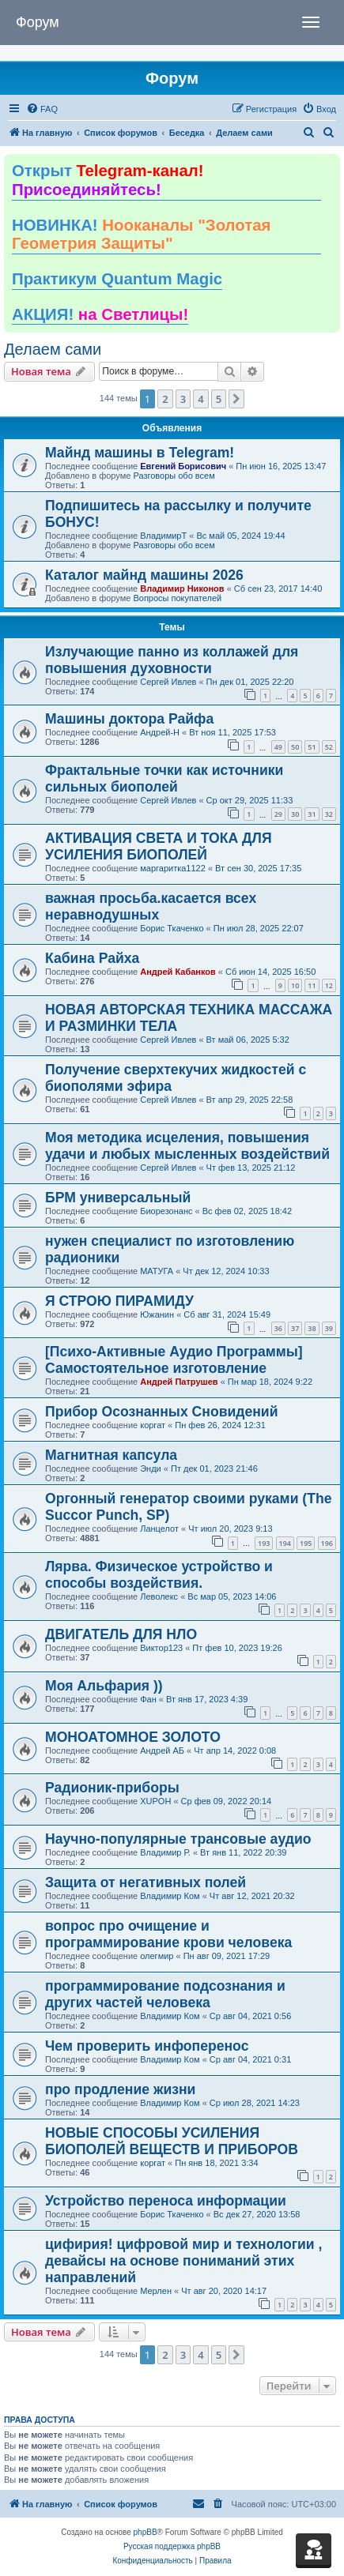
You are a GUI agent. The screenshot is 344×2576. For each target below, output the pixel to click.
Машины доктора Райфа (129, 719)
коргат (152, 1425)
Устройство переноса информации (165, 2201)
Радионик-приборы (112, 1788)
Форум (37, 22)
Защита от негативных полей (145, 1882)
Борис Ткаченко (171, 928)
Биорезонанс (166, 1211)
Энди (150, 1468)
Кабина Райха (92, 958)
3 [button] (183, 399)
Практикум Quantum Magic (117, 279)
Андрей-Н (160, 732)
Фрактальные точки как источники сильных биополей (164, 778)
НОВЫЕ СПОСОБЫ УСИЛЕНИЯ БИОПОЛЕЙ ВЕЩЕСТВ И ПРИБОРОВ (171, 2141)
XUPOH (155, 1801)
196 (327, 1543)
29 (278, 814)
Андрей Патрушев (178, 1381)
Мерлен (156, 2291)
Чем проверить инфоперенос (146, 2046)
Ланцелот (159, 1528)
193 (264, 1543)
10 (295, 985)
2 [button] (165, 399)
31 (312, 814)
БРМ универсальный (118, 1197)
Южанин (157, 1314)
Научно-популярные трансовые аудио (178, 1839)
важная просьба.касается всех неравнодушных (150, 906)
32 (329, 814)
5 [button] (218, 399)
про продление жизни (120, 2089)
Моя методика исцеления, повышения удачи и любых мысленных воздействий (187, 1146)
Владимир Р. (165, 1852)
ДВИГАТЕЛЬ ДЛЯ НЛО (121, 1634)
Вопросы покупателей (177, 598)
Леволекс (159, 1596)
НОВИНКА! (141, 234)
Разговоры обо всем (173, 475)
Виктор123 (161, 1648)
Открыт (107, 180)
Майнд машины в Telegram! (139, 453)
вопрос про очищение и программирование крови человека (168, 1934)
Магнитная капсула (111, 1455)
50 (295, 747)
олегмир (156, 1956)
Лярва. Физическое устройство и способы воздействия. (159, 1575)
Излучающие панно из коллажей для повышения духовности (171, 660)
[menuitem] (42, 109)
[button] (236, 398)
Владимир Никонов (182, 588)
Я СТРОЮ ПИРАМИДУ (119, 1301)
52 (329, 747)
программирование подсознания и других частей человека (165, 1994)
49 (278, 747)
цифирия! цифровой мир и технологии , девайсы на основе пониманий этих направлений (183, 2260)
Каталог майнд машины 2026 (144, 575)
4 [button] (200, 399)
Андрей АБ (162, 1750)
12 (329, 985)
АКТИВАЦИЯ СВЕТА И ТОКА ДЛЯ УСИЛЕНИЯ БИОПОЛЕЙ (158, 846)
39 (329, 1328)
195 (306, 1543)
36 (278, 1328)
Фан (148, 1699)
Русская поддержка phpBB (172, 2546)
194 (285, 1543)
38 (312, 1328)
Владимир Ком (169, 1896)
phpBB (145, 2532)
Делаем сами (52, 349)
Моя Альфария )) (104, 1686)
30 (295, 814)
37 (295, 1328)
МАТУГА (156, 1271)
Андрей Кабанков (178, 971)
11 (312, 985)
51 (312, 747)
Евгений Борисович (183, 466)
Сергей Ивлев (168, 681)
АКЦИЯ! (100, 314)
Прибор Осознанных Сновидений (161, 1412)
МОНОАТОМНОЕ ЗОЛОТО (133, 1737)
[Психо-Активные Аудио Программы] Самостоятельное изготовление (174, 1360)
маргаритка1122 (173, 868)
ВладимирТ (163, 535)
